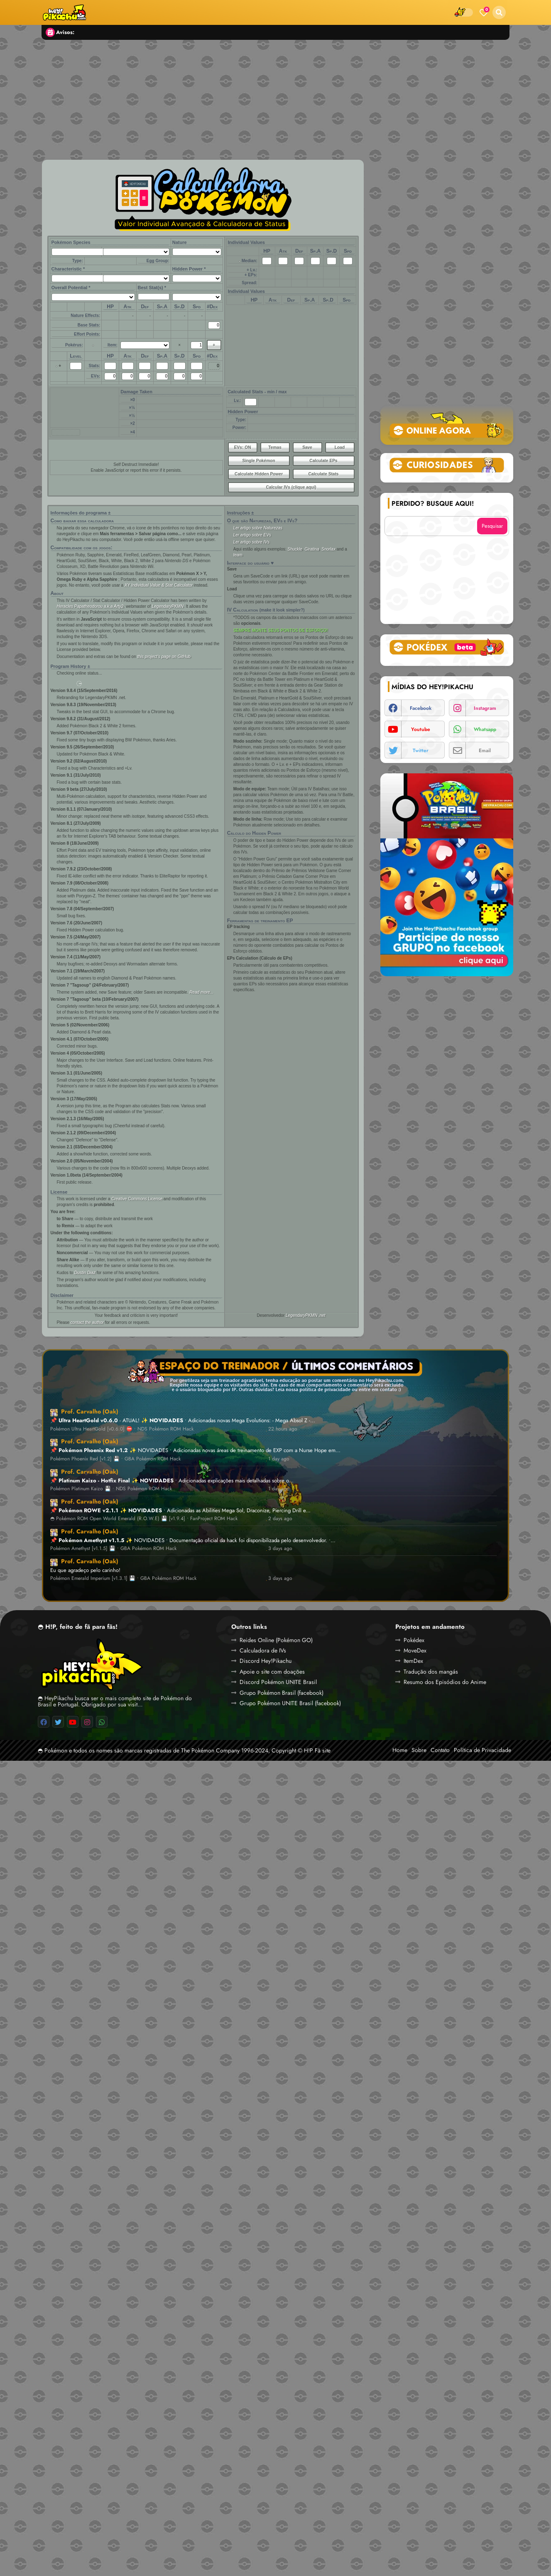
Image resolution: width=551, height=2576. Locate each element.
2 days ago (280, 1519)
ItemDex (413, 1661)
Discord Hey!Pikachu (265, 1661)
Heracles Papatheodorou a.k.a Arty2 (90, 606)
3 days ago (280, 1548)
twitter (421, 750)
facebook (420, 708)
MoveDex (415, 1650)
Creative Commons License (136, 1199)
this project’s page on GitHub (164, 656)
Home (399, 1750)
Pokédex (414, 1640)
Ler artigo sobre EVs (252, 535)
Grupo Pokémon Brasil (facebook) (281, 1693)
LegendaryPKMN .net (306, 1315)
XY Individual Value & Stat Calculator (159, 585)
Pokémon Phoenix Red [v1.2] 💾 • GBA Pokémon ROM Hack (115, 1459)
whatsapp (485, 729)
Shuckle (294, 549)
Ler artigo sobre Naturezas (257, 528)
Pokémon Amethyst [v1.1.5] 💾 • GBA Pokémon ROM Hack (113, 1548)
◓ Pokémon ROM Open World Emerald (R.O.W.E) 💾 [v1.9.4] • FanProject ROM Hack (144, 1519)
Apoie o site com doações (272, 1671)
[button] (499, 12)
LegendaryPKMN (168, 606)
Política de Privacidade (482, 1750)
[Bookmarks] (483, 12)
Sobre (418, 1750)
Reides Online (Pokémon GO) (276, 1640)
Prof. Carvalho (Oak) (89, 1411)
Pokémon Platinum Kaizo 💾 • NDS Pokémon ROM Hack (111, 1489)
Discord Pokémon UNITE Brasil (278, 1682)
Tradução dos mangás (431, 1671)
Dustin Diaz (85, 1272)
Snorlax (328, 549)
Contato (440, 1750)
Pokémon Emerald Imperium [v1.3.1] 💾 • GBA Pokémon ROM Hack (123, 1578)
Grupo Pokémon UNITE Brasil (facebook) (290, 1703)
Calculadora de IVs (263, 1650)
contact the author (87, 1322)
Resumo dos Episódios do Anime (445, 1682)
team (237, 555)
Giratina (311, 549)
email (485, 750)
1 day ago (278, 1459)
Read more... (201, 992)
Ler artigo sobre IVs (251, 542)
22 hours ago (282, 1429)
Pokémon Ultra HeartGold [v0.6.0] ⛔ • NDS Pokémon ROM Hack (121, 1429)
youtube (420, 729)
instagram (485, 708)
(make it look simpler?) (282, 610)
